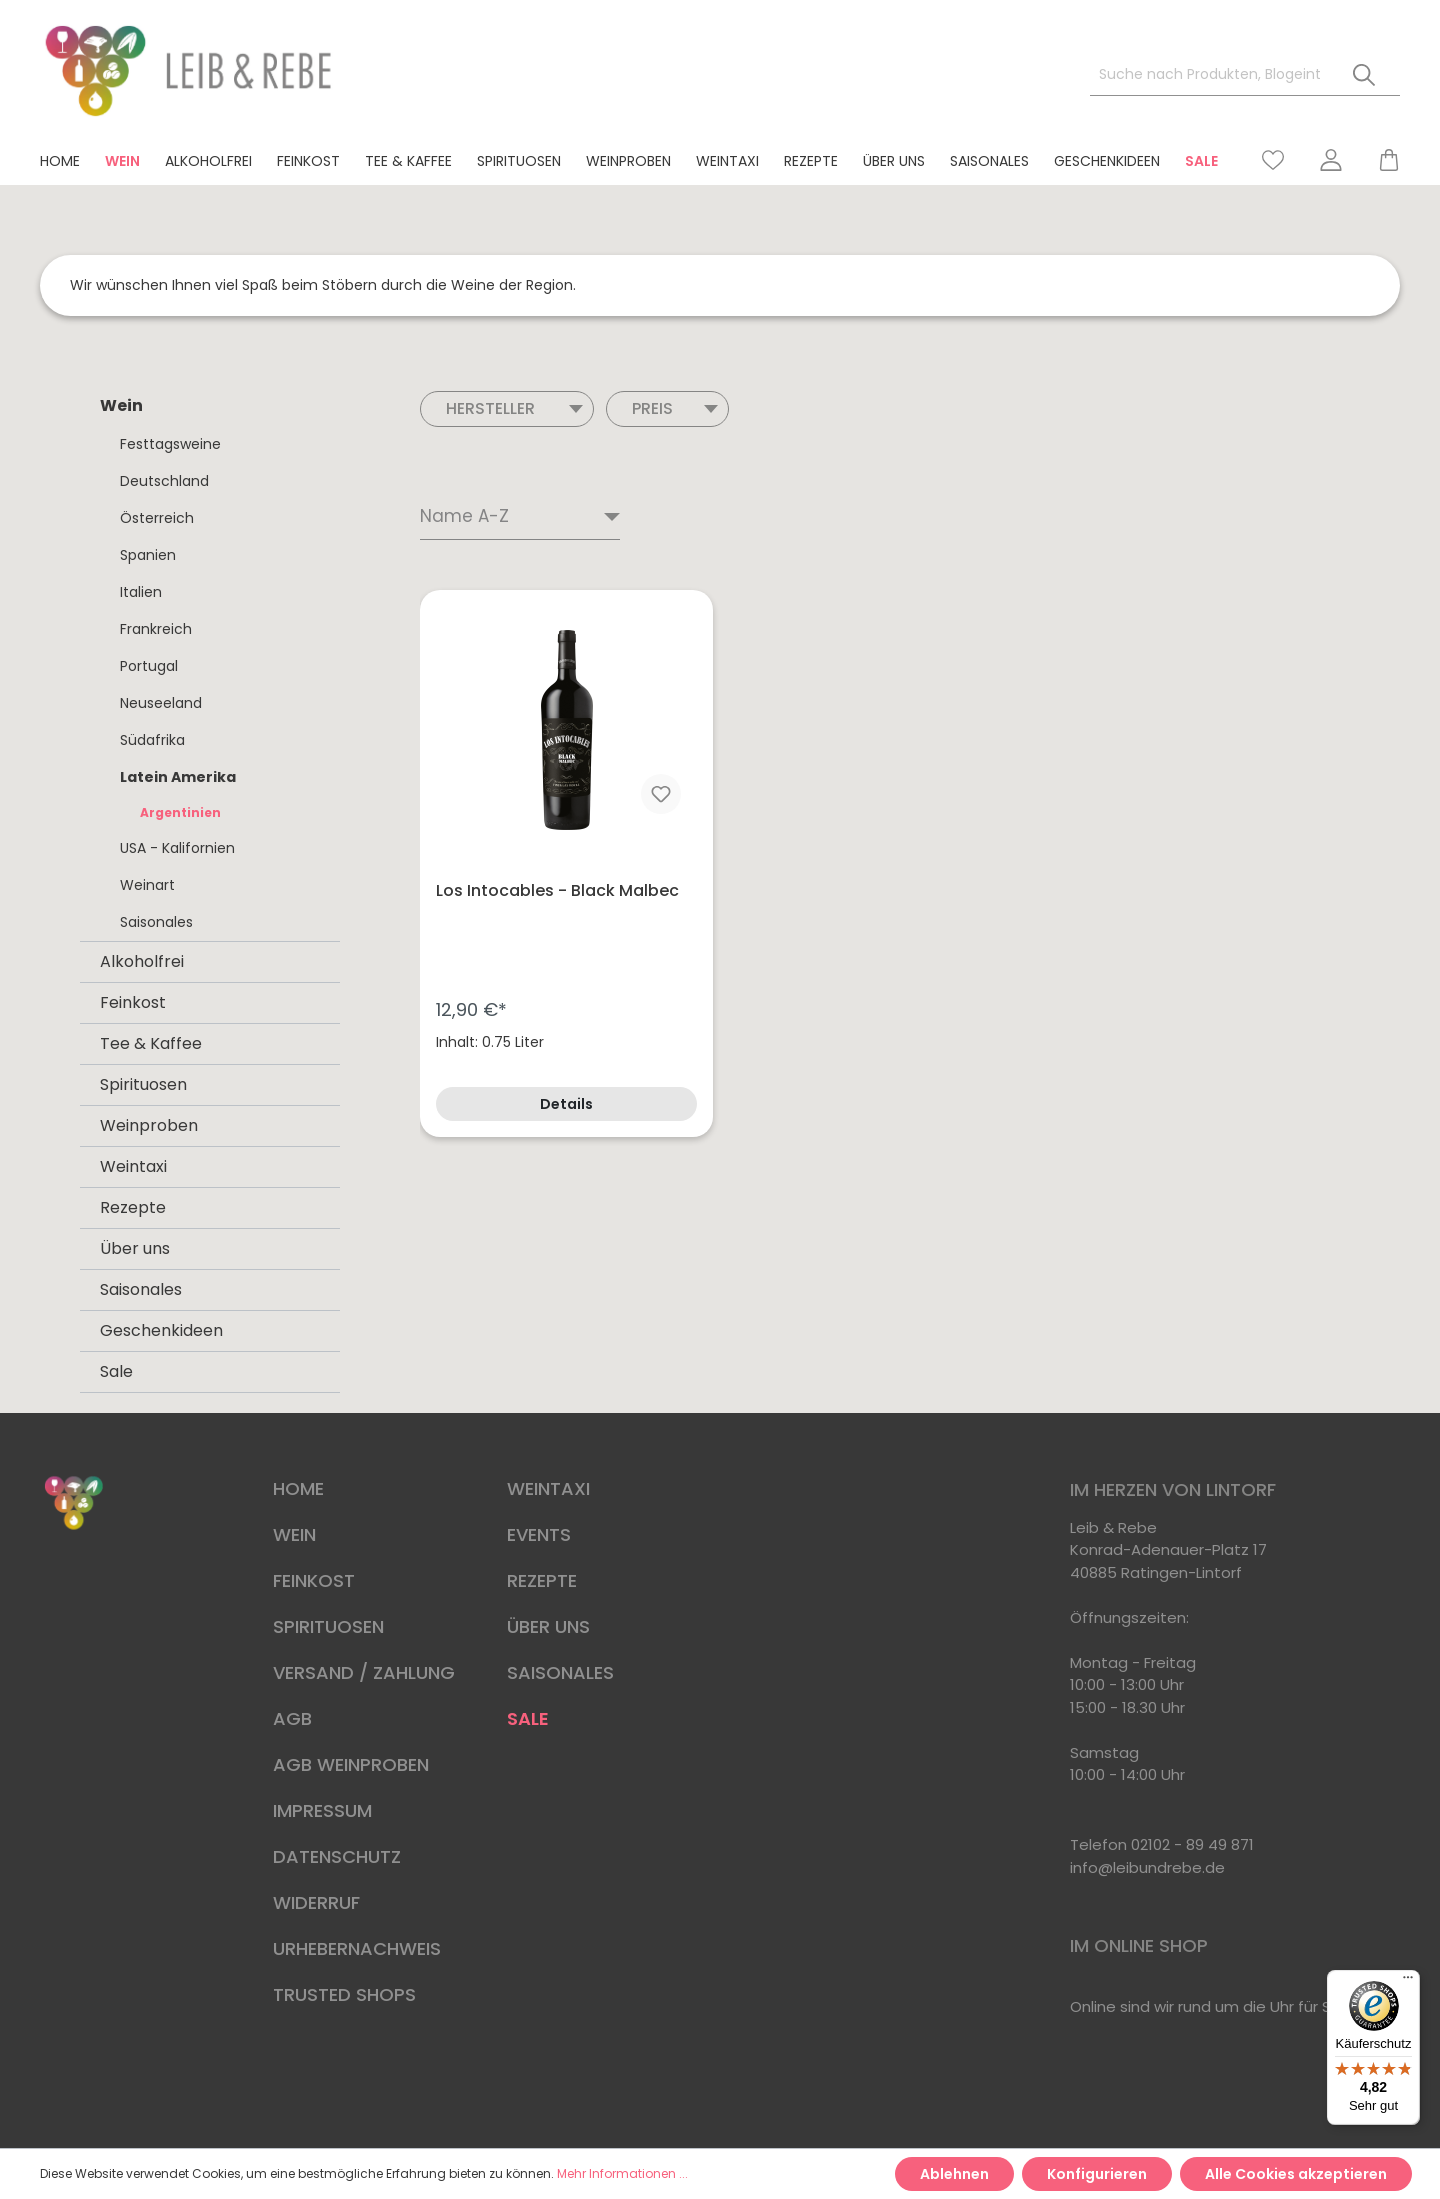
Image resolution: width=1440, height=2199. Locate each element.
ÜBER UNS (548, 1626)
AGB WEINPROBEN (351, 1764)
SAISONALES (560, 1672)
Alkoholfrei (142, 961)
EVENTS (539, 1534)
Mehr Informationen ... (622, 2173)
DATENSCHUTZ (337, 1856)
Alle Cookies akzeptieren (1296, 2174)
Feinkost (133, 1002)
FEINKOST (314, 1580)
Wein (121, 405)
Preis (675, 408)
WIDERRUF (316, 1902)
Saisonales (156, 922)
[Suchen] (1364, 75)
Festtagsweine (170, 444)
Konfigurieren (1097, 2174)
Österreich (157, 518)
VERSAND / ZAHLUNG (364, 1672)
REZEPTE (542, 1580)
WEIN (294, 1534)
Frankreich (156, 629)
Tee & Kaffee (151, 1043)
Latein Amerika (178, 777)
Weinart (147, 885)
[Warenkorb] (1380, 160)
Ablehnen (954, 2174)
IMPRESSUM (322, 1810)
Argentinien (180, 812)
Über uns (135, 1248)
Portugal (149, 666)
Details (566, 1104)
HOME (298, 1488)
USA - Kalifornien (177, 848)
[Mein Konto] (1331, 160)
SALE (528, 1718)
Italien (141, 592)
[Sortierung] (520, 518)
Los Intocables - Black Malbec (557, 891)
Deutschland (164, 481)
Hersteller (514, 408)
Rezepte (133, 1207)
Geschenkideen (161, 1330)
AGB (292, 1718)
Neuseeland (161, 703)
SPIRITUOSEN (328, 1626)
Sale (116, 1371)
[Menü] (1408, 1982)
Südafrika (152, 740)
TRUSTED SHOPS (344, 1994)
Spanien (148, 555)
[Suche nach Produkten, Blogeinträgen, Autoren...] (1209, 75)
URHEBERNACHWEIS (357, 1948)
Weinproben (149, 1125)
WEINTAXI (548, 1488)
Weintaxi (133, 1166)
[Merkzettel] (1273, 160)
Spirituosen (143, 1084)
